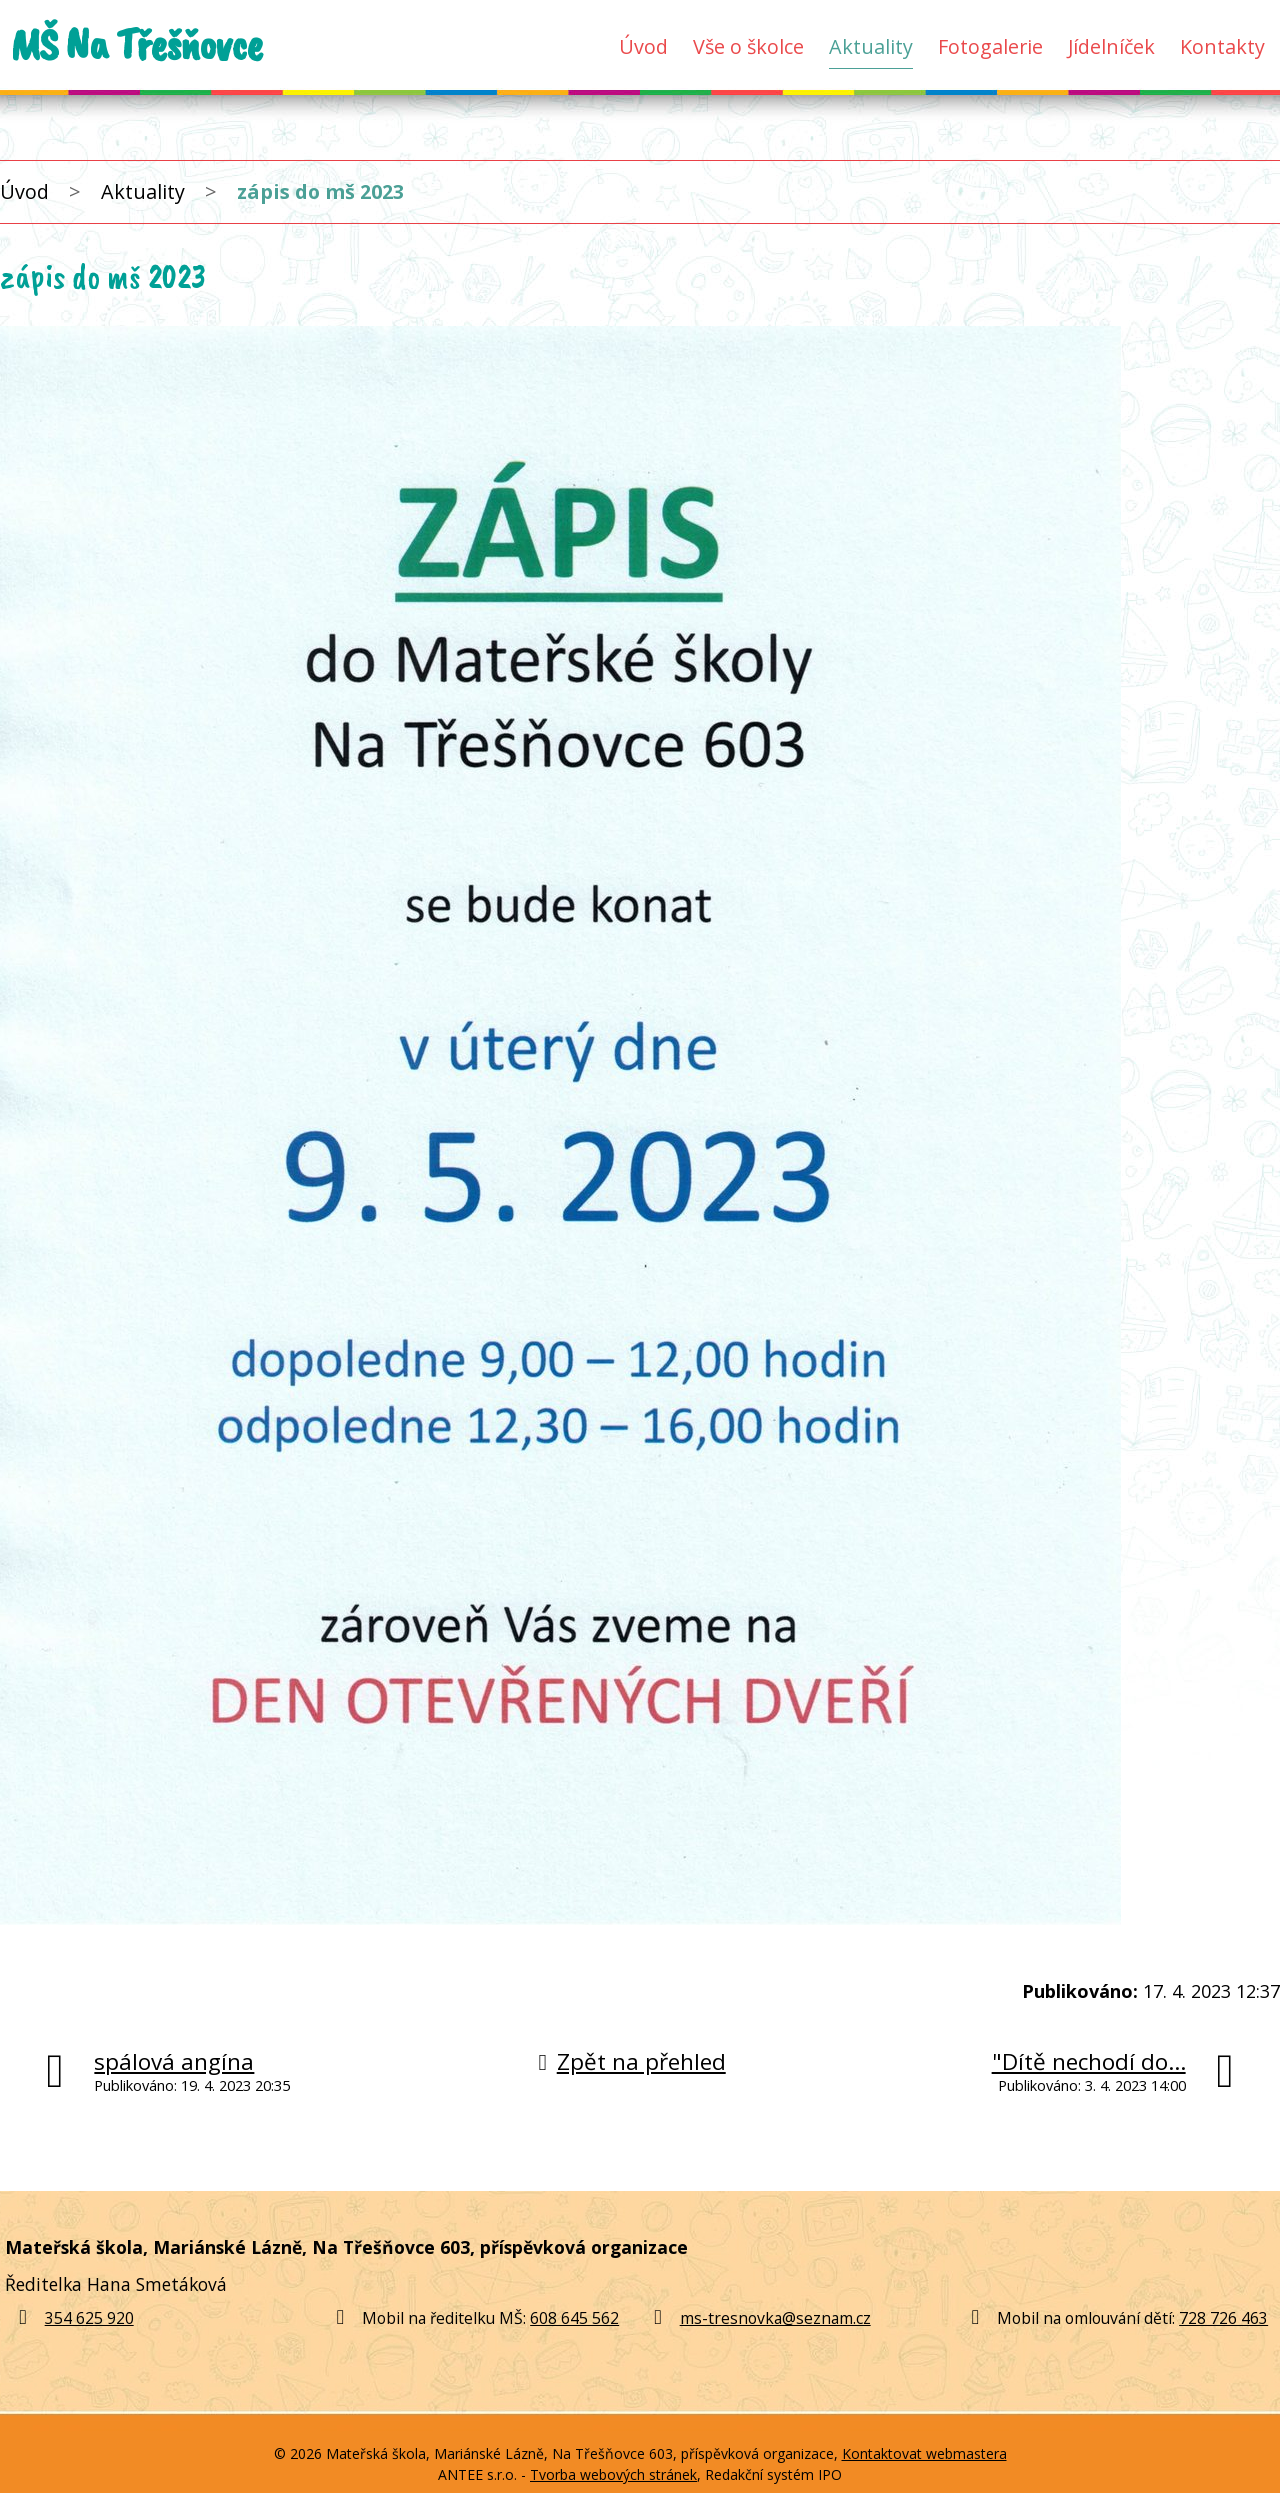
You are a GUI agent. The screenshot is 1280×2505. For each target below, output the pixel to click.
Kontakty (1222, 46)
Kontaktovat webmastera (924, 2453)
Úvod (643, 46)
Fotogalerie (990, 46)
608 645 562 (574, 2318)
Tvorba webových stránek (613, 2474)
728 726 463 (1223, 2318)
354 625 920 (72, 2318)
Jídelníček (1111, 46)
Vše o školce (748, 46)
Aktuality (871, 46)
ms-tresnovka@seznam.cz (775, 2318)
